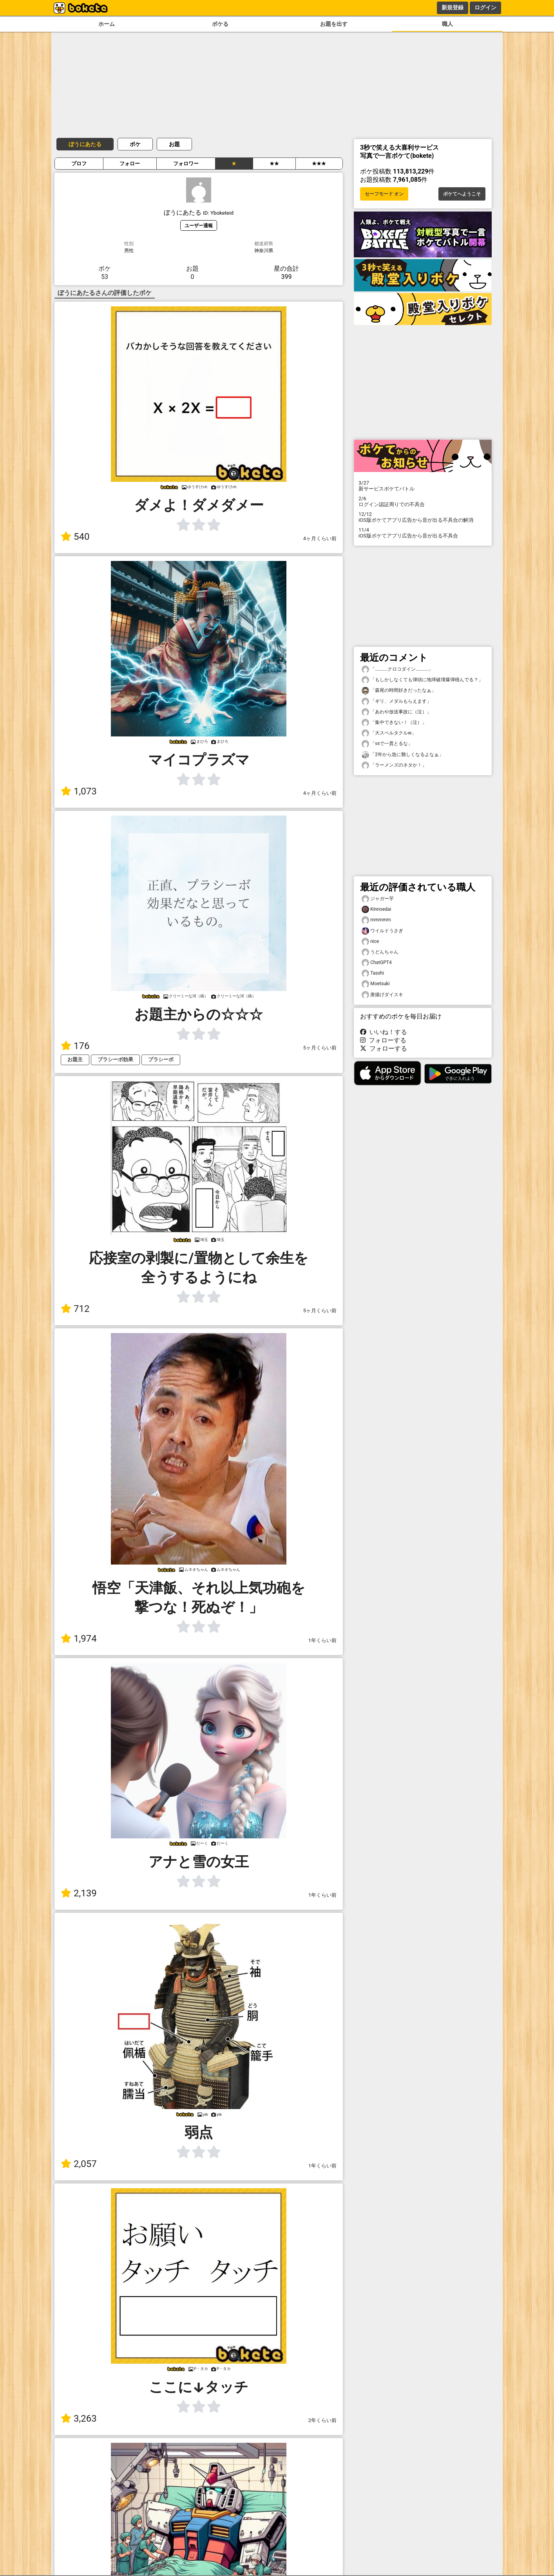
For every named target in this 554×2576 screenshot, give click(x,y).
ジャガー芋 (378, 899)
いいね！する (383, 1032)
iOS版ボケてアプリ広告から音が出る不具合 (422, 533)
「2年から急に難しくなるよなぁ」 (403, 754)
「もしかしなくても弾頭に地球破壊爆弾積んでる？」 (422, 680)
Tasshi (373, 973)
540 (75, 536)
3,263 (79, 2418)
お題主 (75, 1059)
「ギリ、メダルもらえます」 (396, 701)
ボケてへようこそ (462, 194)
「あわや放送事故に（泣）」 (396, 712)
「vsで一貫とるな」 (387, 743)
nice (370, 941)
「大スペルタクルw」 (389, 733)
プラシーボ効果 (115, 1059)
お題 (174, 144)
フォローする (383, 1040)
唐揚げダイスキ (382, 995)
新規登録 (452, 7)
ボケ (135, 144)
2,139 (79, 1893)
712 (75, 1308)
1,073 (79, 791)
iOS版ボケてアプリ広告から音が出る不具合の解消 (422, 517)
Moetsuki (376, 984)
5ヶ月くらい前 (320, 1048)
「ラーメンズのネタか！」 (394, 765)
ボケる (220, 24)
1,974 (79, 1638)
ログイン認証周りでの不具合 (422, 501)
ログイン (485, 7)
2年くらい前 (322, 2420)
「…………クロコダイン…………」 (397, 669)
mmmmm (376, 920)
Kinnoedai (376, 909)
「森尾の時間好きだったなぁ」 (399, 690)
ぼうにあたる (85, 144)
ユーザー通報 (199, 225)
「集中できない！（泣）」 (394, 722)
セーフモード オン (384, 194)
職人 (447, 24)
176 (75, 1045)
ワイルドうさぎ (382, 931)
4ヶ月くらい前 (320, 538)
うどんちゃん (380, 952)
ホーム (106, 24)
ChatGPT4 (377, 962)
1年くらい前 (322, 1640)
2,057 (79, 2163)
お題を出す (334, 24)
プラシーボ (161, 1059)
